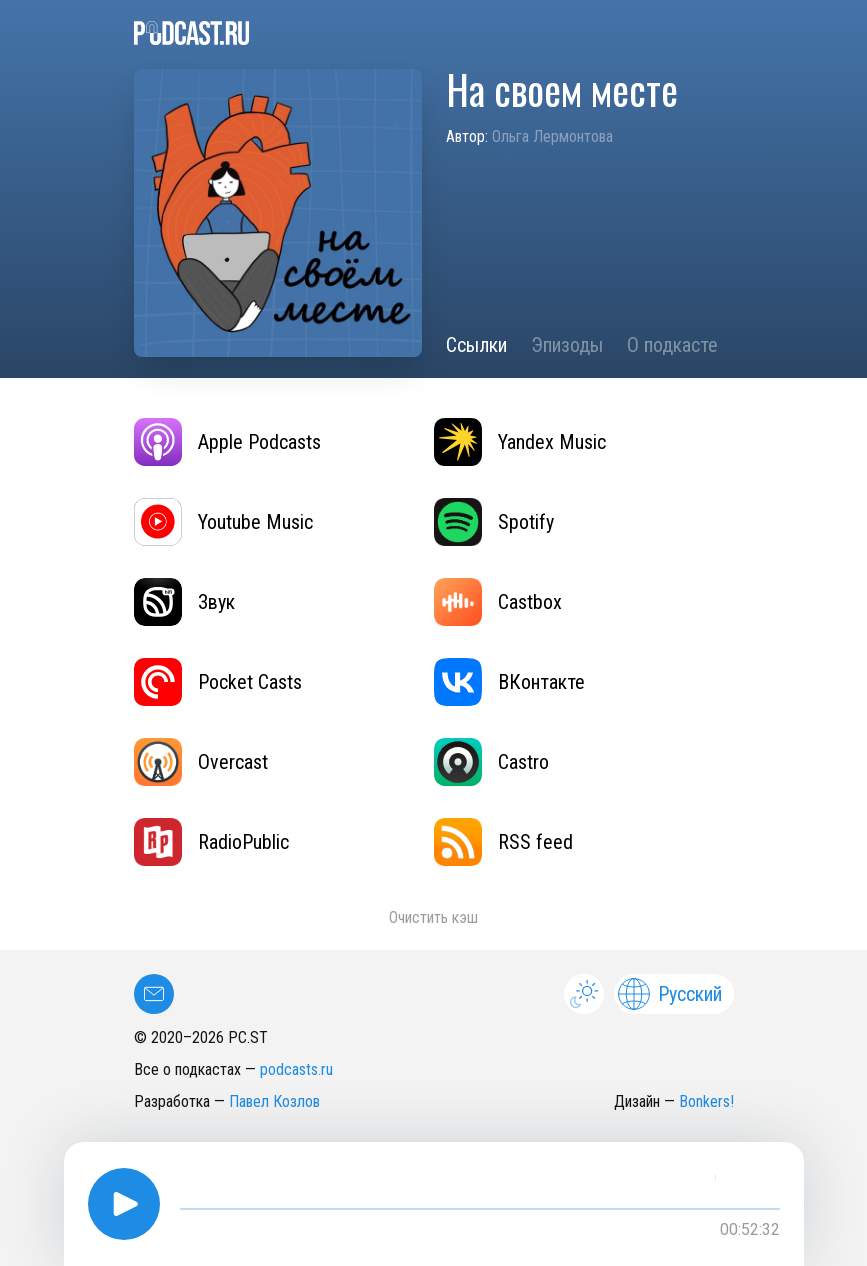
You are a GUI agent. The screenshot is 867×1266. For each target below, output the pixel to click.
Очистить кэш (433, 917)
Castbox (498, 602)
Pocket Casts (218, 682)
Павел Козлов (274, 1101)
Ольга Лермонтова (552, 136)
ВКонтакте (509, 682)
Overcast (201, 762)
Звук (184, 602)
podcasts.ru (296, 1069)
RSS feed (503, 842)
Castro (491, 762)
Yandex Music (520, 442)
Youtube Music (223, 522)
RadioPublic (211, 842)
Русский (670, 994)
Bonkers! (706, 1101)
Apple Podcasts (227, 442)
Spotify (494, 522)
